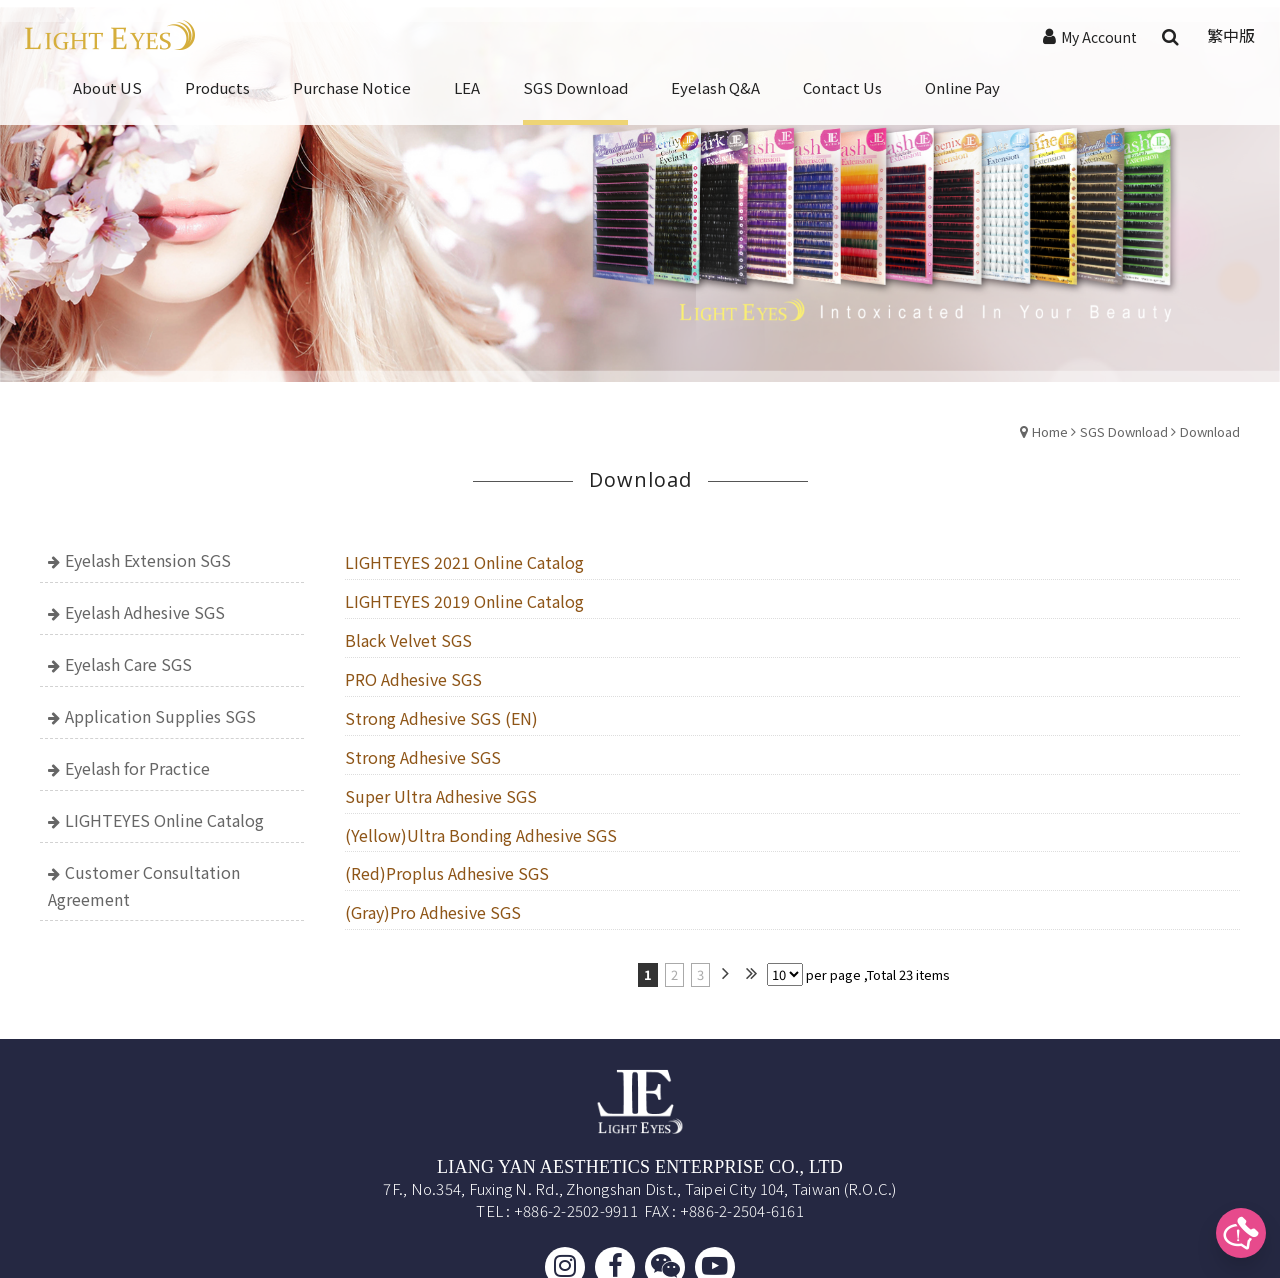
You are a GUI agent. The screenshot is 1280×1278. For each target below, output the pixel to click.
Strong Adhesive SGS (423, 757)
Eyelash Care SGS (128, 664)
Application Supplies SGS (160, 716)
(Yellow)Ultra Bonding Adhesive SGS (481, 835)
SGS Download (1124, 431)
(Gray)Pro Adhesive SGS (433, 912)
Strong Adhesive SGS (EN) (441, 718)
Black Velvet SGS (408, 640)
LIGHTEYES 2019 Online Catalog (464, 601)
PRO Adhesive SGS (413, 679)
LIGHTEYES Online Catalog (164, 820)
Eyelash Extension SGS (148, 560)
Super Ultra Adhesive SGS (441, 796)
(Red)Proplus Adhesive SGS (447, 873)
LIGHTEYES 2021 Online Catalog (464, 562)
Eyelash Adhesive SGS (145, 612)
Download (1210, 431)
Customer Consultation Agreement (144, 885)
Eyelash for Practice (137, 768)
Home (1050, 431)
